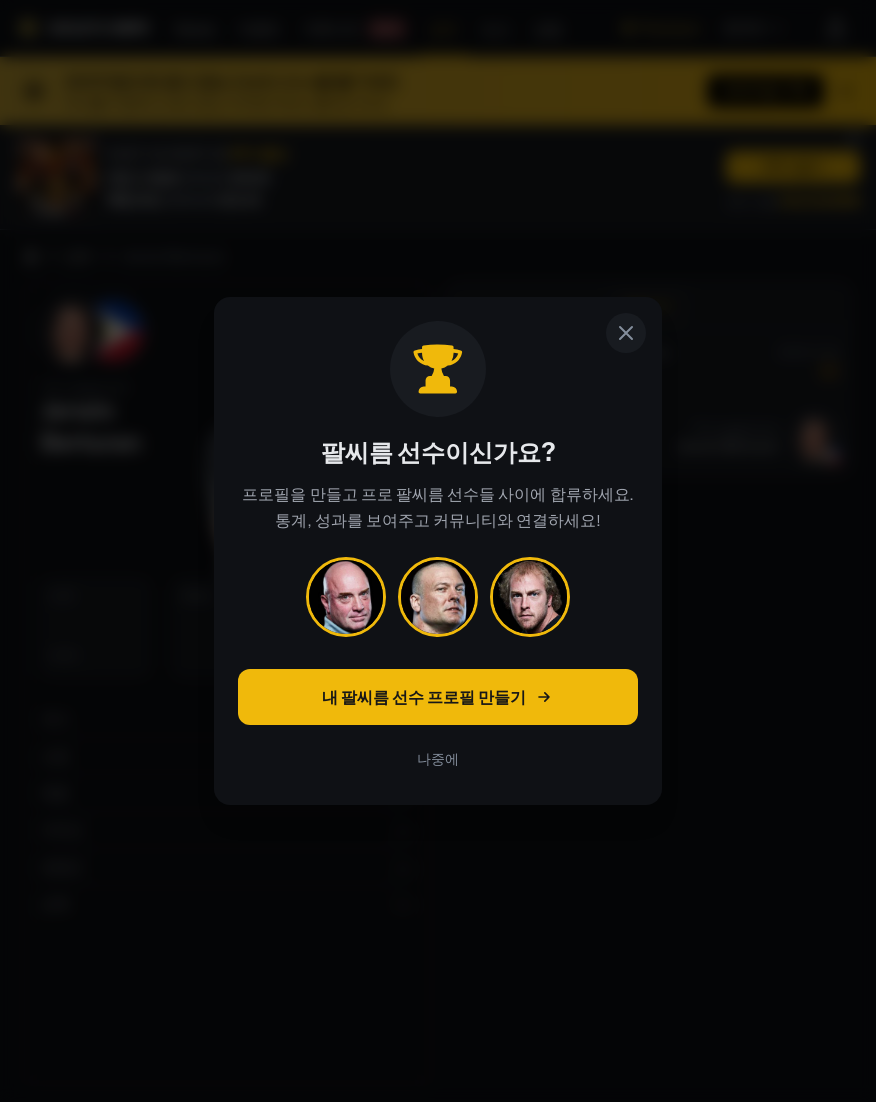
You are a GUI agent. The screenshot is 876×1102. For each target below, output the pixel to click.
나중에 (438, 759)
